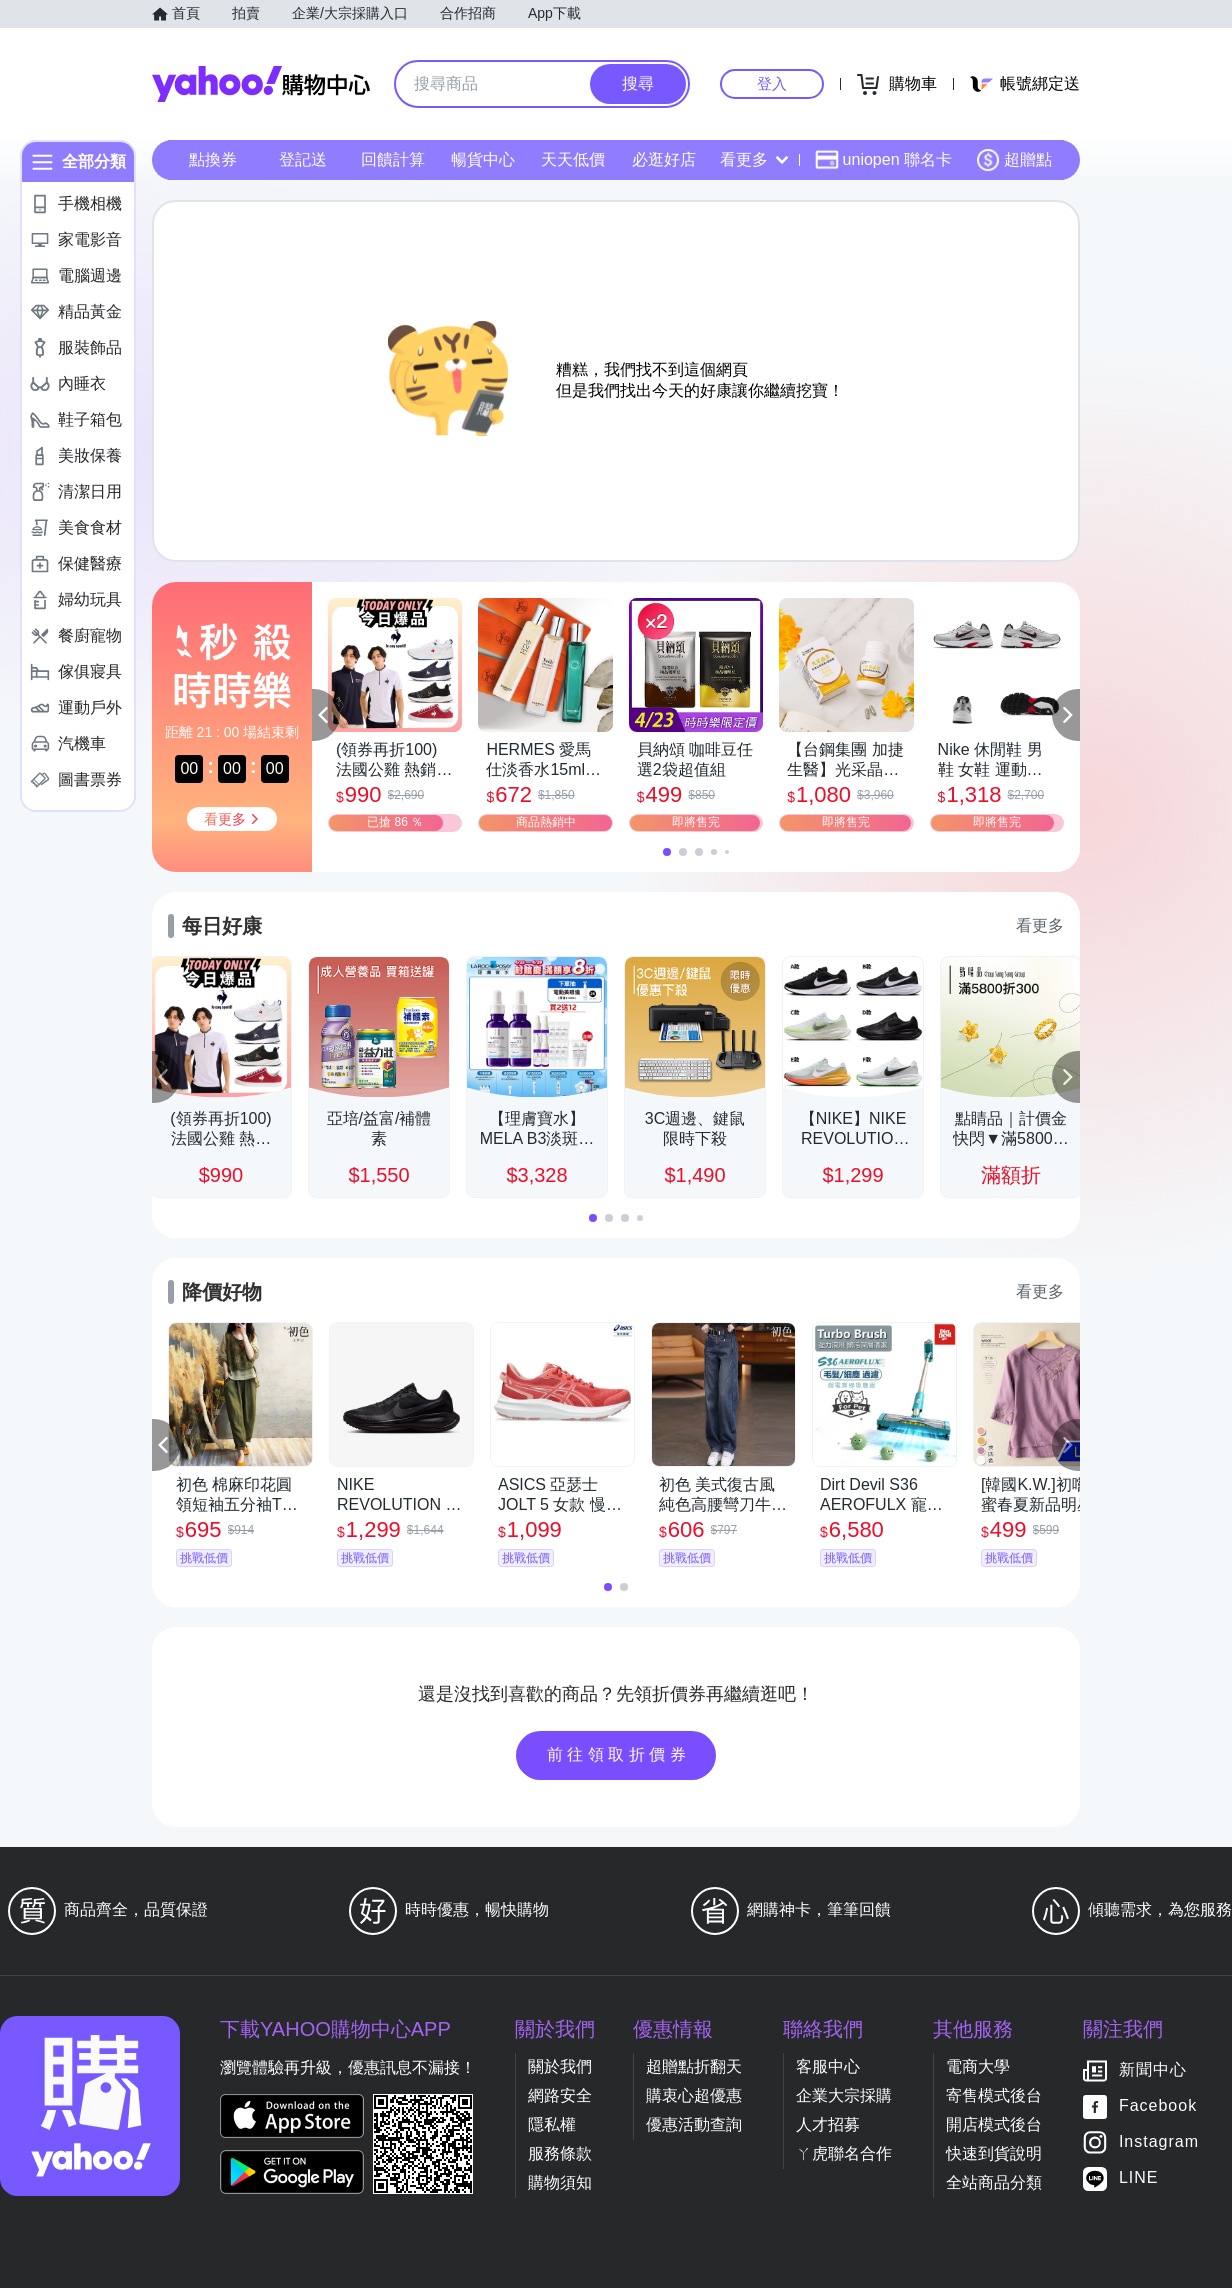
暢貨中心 (483, 159)
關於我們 (560, 2066)
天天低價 (573, 159)
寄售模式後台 (994, 2095)
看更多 (754, 159)
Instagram (1159, 2142)
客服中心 (828, 2066)
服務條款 (560, 2153)
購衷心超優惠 (694, 2095)
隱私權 (552, 2124)
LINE (1139, 2178)
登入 (772, 83)
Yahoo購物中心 (261, 84)
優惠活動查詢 (694, 2124)
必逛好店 (664, 159)
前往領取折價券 (619, 1754)
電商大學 (978, 2066)
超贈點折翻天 (694, 2066)
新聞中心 (1153, 2070)
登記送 (303, 159)
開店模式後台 (994, 2124)
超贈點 (1014, 160)
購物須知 (560, 2182)
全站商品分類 (994, 2182)
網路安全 (560, 2095)
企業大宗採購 (844, 2095)
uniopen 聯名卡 (883, 160)
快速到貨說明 (994, 2153)
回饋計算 (393, 159)
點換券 (213, 159)
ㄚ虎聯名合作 (844, 2153)
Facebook (1158, 2106)
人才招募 (828, 2124)
